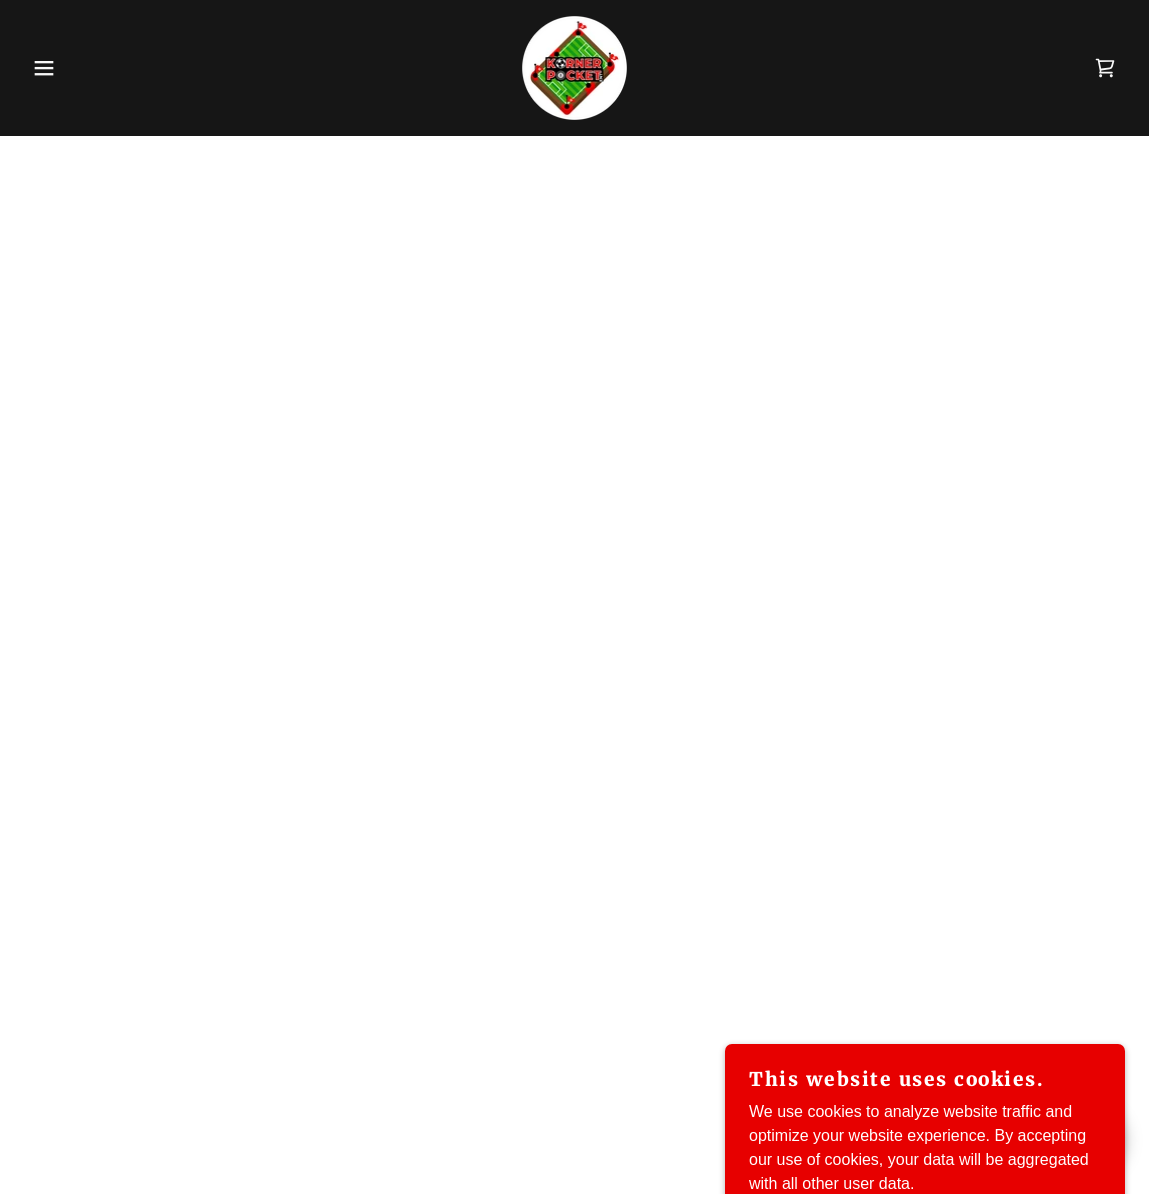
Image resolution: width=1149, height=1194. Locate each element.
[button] (57, 68)
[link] (574, 66)
